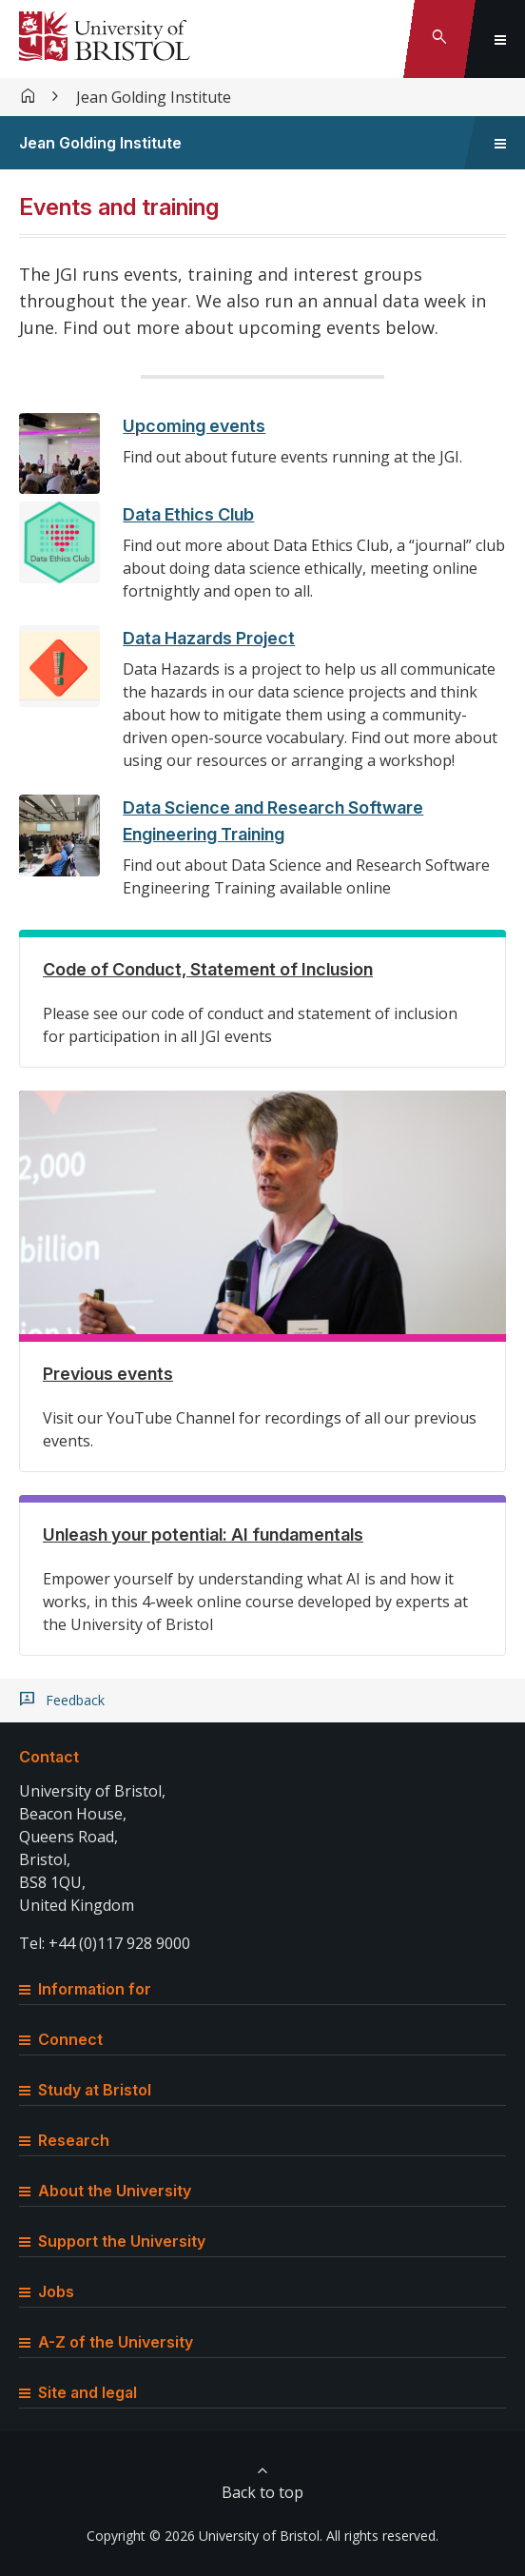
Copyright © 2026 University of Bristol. (204, 2536)
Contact (49, 1756)
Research (64, 2140)
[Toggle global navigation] (500, 39)
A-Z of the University (106, 2341)
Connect (61, 2039)
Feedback (75, 1700)
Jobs (46, 2291)
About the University (105, 2190)
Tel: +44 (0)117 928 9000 (104, 1943)
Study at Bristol (85, 2089)
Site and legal (78, 2392)
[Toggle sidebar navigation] (500, 142)
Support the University (112, 2241)
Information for (85, 1988)
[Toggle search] (439, 39)
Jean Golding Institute (153, 97)
